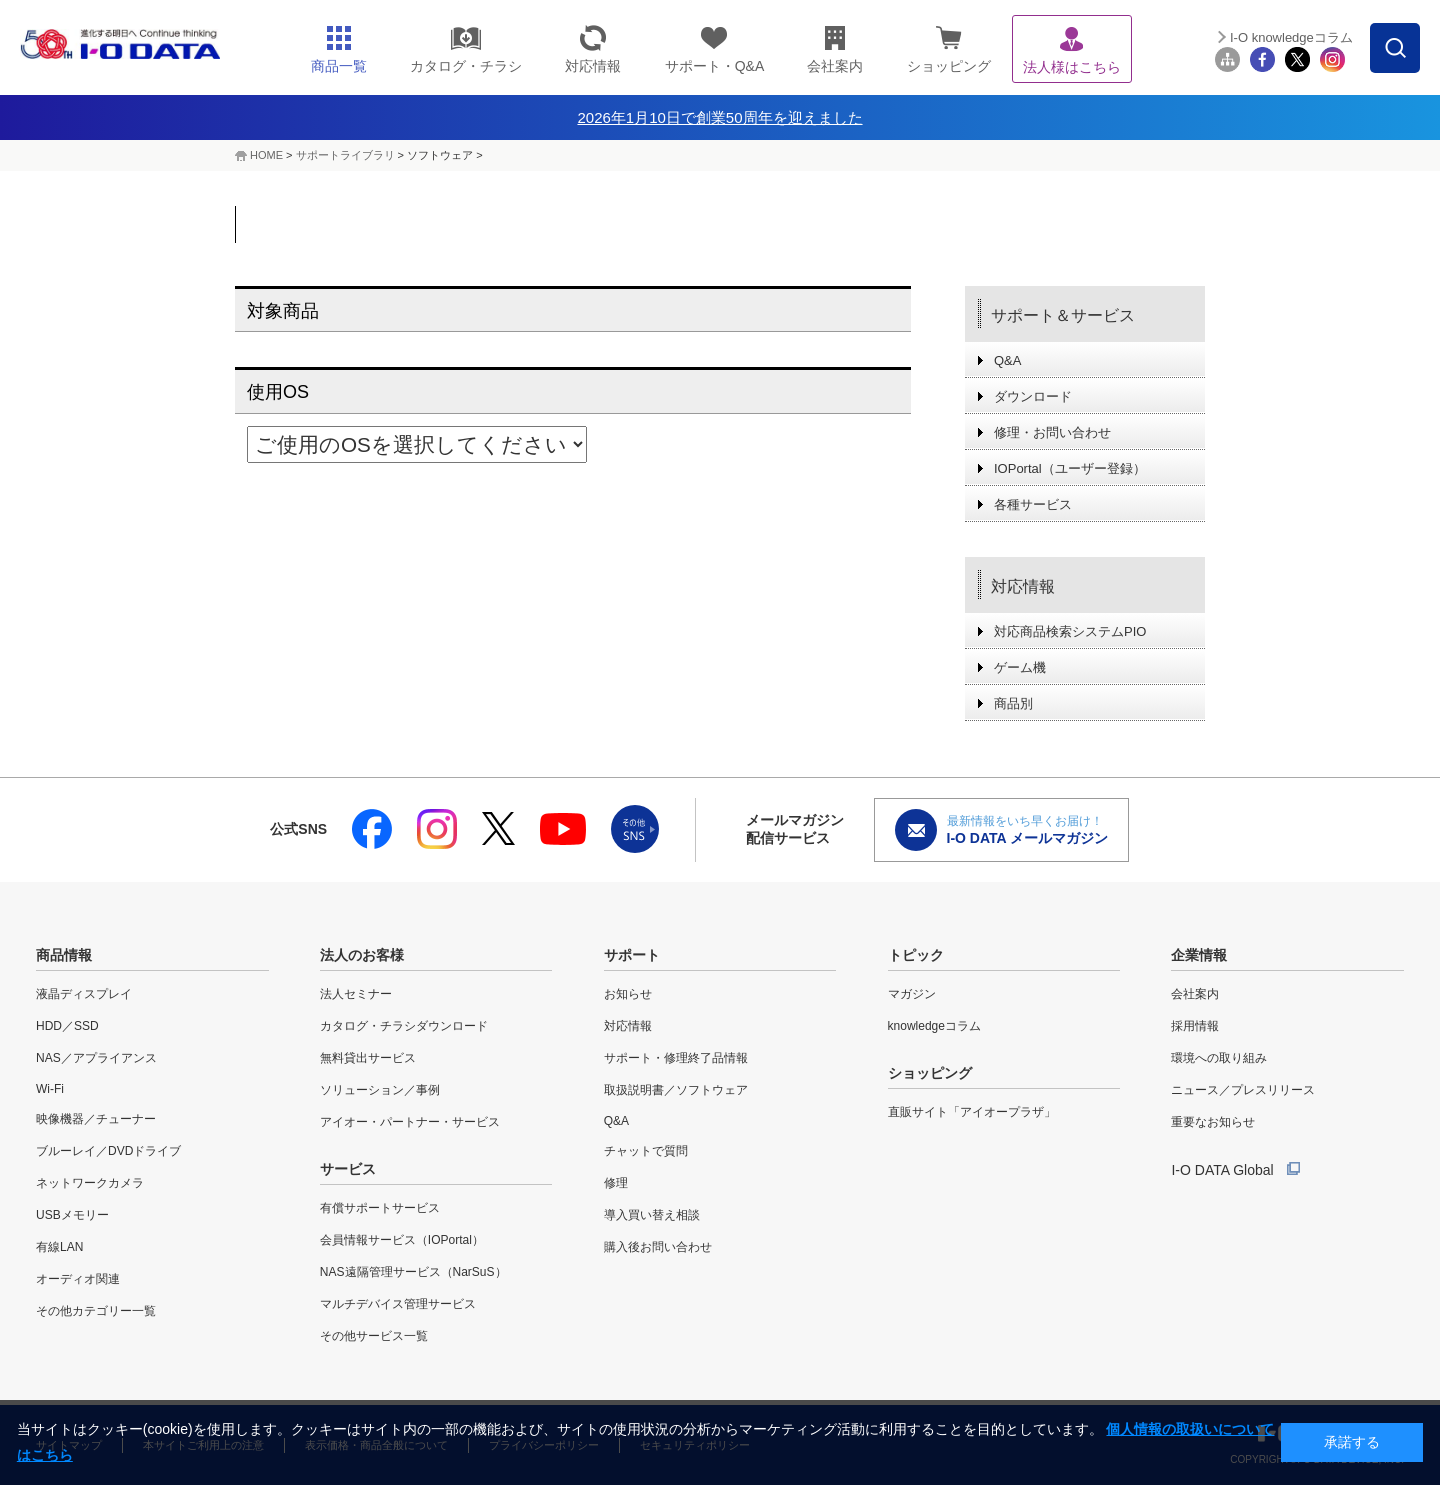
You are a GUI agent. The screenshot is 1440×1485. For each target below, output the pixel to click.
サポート (632, 955)
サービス (348, 1169)
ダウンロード (1033, 396)
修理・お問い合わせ (1052, 432)
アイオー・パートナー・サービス (410, 1122)
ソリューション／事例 (380, 1090)
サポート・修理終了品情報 (676, 1058)
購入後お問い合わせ (658, 1247)
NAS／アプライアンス (96, 1058)
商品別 (1013, 703)
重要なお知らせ (1213, 1122)
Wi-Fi (50, 1089)
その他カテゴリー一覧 (96, 1311)
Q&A (1007, 360)
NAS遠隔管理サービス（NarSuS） (413, 1272)
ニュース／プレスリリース (1243, 1090)
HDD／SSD (67, 1026)
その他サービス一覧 (374, 1336)
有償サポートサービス (380, 1208)
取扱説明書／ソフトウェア (676, 1090)
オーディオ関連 (78, 1279)
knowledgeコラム (934, 1026)
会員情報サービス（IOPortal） (402, 1240)
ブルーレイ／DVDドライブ (108, 1151)
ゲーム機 (1020, 667)
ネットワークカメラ (90, 1183)
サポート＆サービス (1063, 315)
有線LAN (59, 1247)
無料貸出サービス (368, 1058)
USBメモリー (72, 1215)
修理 (616, 1183)
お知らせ (628, 994)
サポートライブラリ (345, 155)
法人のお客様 (362, 955)
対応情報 (1023, 586)
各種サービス (1033, 504)
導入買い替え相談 (652, 1215)
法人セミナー (356, 994)
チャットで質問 (646, 1151)
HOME (266, 155)
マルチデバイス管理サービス (398, 1304)
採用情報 (1195, 1026)
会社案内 (1195, 994)
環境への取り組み (1219, 1058)
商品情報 (64, 955)
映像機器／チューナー (96, 1119)
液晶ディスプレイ (84, 994)
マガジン (912, 994)
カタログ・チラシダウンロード (404, 1026)
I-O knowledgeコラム (1291, 37)
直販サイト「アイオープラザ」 (972, 1112)
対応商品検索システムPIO (1070, 631)
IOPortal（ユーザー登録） (1070, 468)
